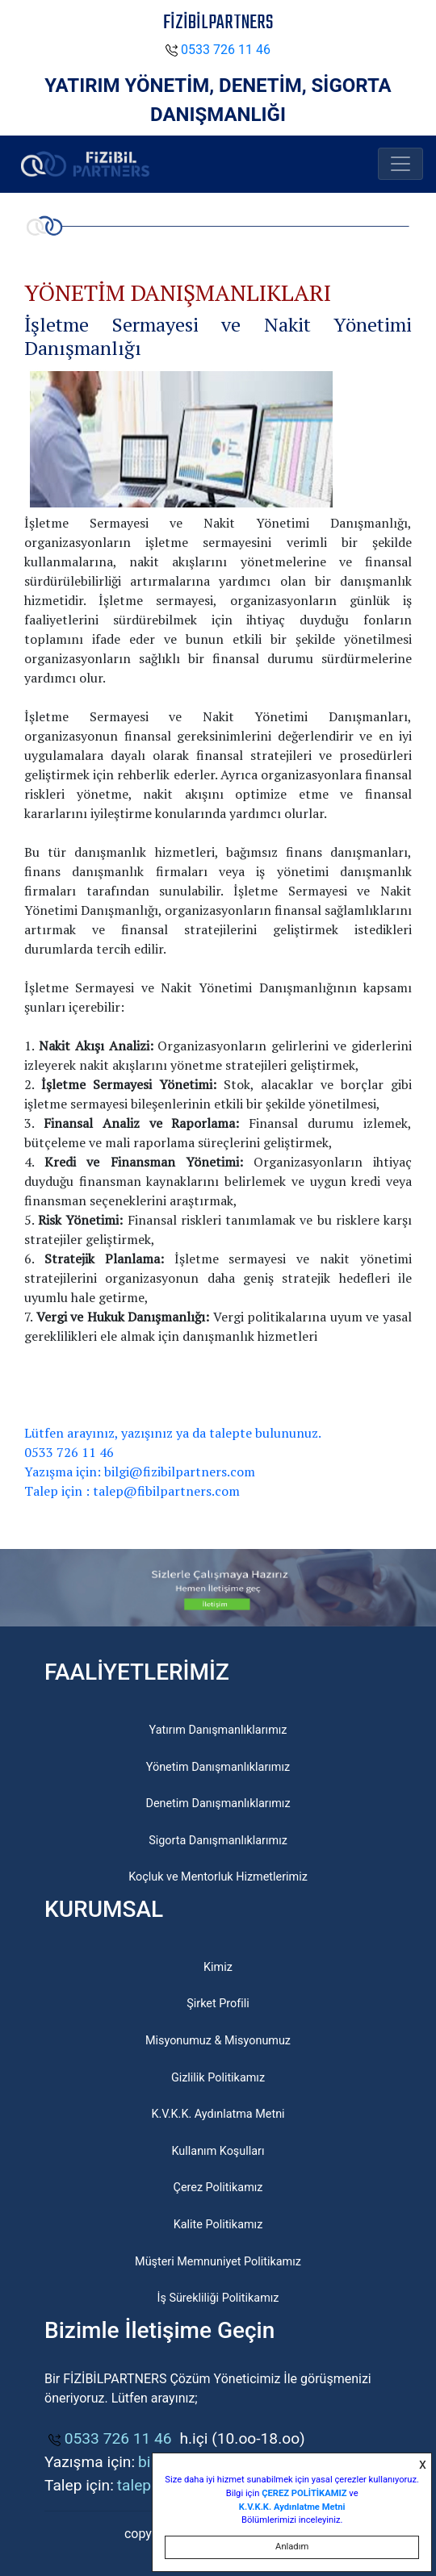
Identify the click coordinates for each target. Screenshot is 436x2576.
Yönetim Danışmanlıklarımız (218, 1767)
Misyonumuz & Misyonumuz (218, 2041)
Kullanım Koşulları (218, 2151)
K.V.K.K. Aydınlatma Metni (217, 2114)
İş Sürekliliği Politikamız (218, 2298)
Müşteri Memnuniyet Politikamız (218, 2262)
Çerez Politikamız (218, 2187)
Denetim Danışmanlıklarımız (217, 1803)
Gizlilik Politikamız (218, 2078)
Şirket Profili (218, 2003)
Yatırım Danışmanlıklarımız (218, 1730)
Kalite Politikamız (218, 2225)
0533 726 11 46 (218, 49)
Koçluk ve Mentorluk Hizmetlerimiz (218, 1877)
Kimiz (218, 1967)
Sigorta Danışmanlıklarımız (218, 1840)
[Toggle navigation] (400, 164)
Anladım (291, 2546)
